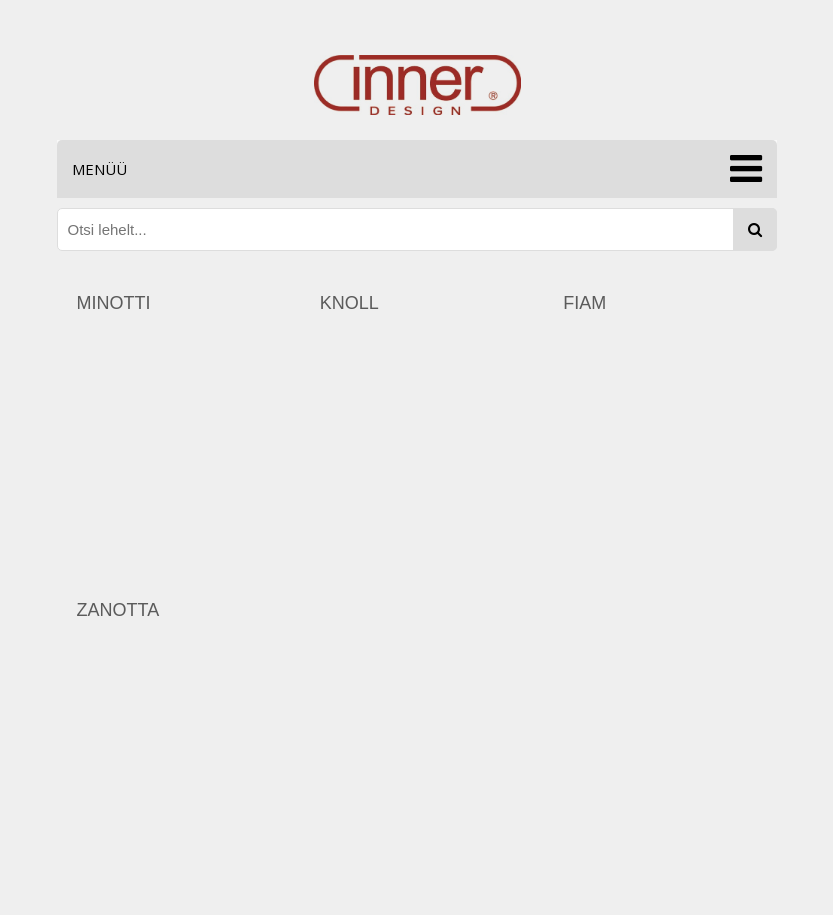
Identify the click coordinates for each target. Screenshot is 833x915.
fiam (584, 303)
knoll (349, 303)
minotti (114, 303)
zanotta (118, 610)
